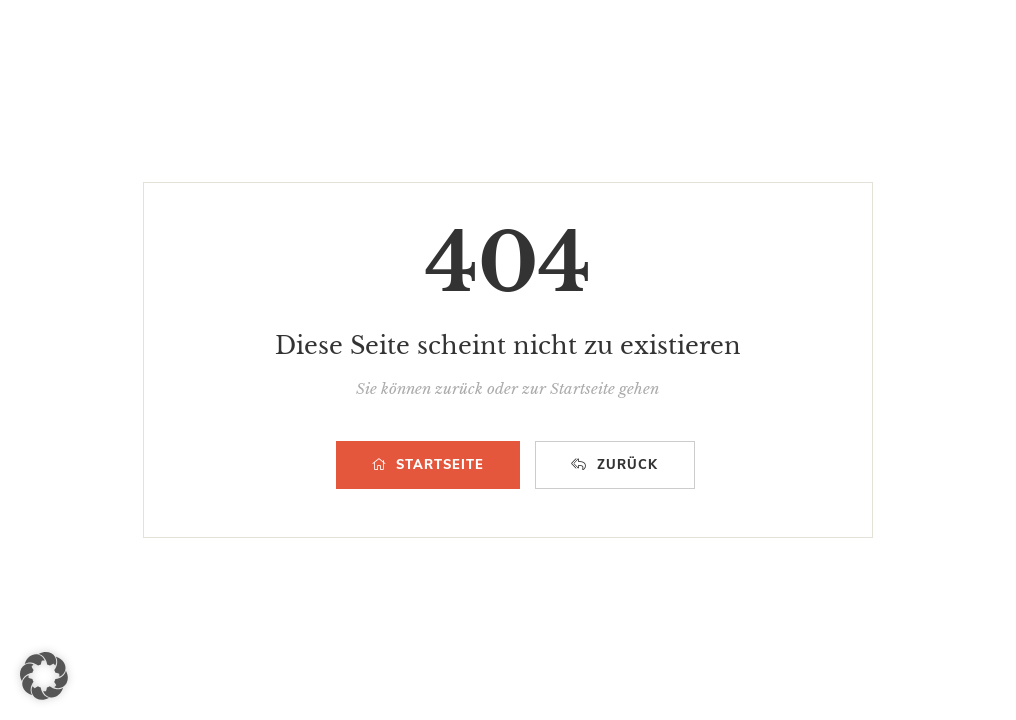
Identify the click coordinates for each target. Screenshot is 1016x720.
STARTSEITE (428, 465)
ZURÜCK (614, 465)
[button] (44, 676)
